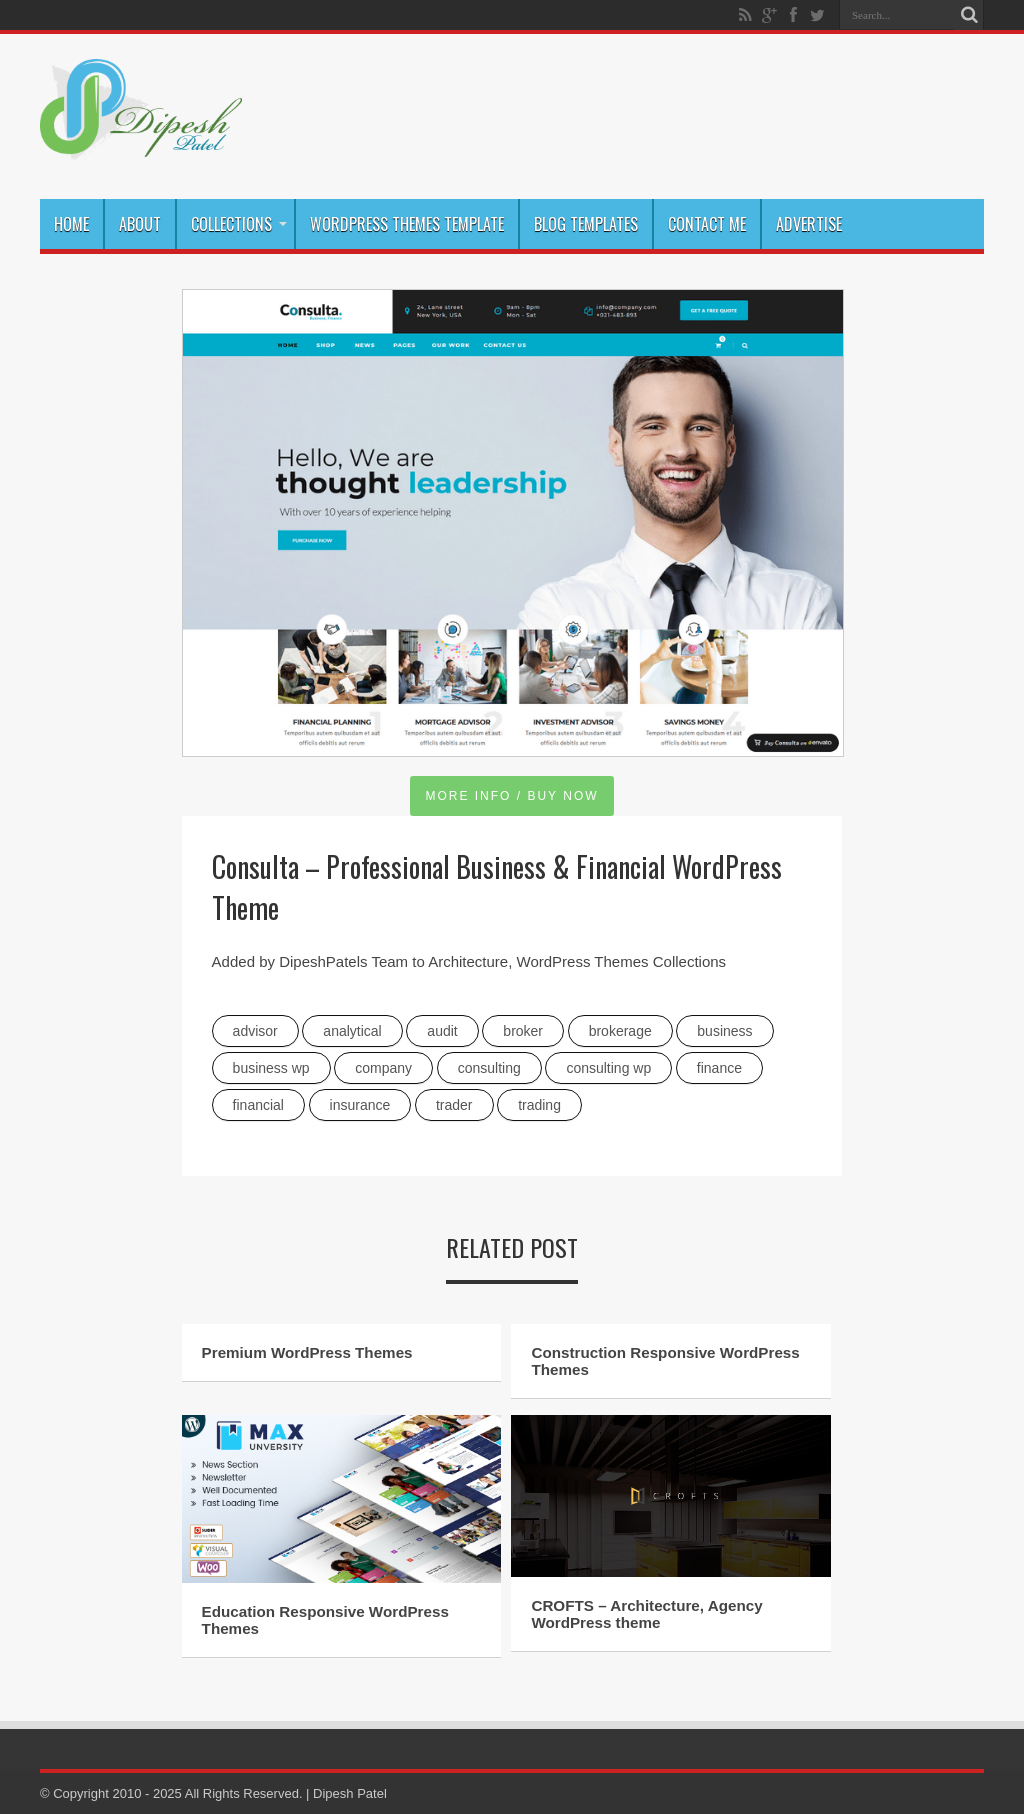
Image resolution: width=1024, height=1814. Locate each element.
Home (71, 224)
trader (454, 1105)
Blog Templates (586, 224)
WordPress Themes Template (407, 224)
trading (539, 1105)
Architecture (468, 961)
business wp (271, 1068)
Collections (239, 224)
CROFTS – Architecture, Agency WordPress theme (646, 1614)
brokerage (620, 1031)
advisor (255, 1031)
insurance (360, 1105)
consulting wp (608, 1068)
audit (442, 1031)
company (383, 1068)
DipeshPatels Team (343, 961)
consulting (489, 1068)
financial (258, 1105)
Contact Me (707, 224)
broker (523, 1031)
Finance (719, 1068)
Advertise (809, 224)
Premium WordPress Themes (307, 1352)
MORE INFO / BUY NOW (511, 796)
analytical (352, 1031)
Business (724, 1031)
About (140, 224)
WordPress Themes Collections (622, 961)
